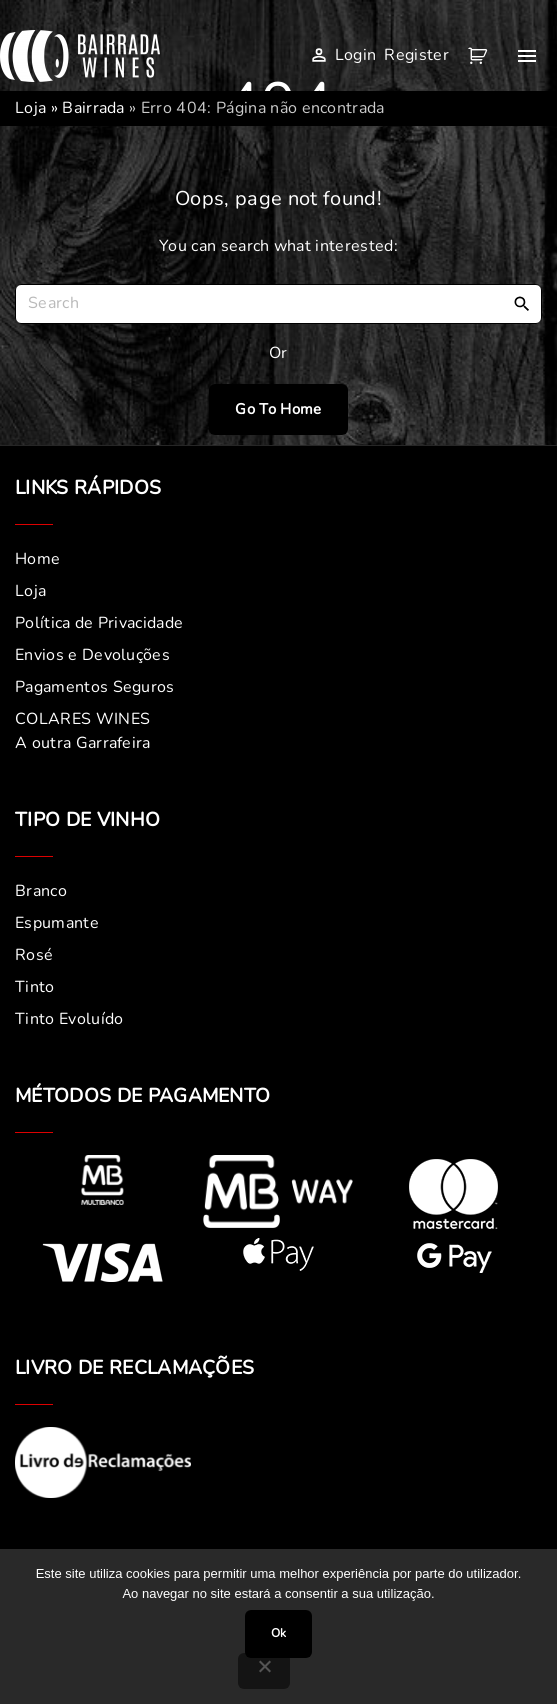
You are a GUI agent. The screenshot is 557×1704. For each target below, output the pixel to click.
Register (416, 55)
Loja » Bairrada (70, 108)
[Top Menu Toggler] (527, 56)
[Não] (264, 1671)
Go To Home (278, 409)
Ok (278, 1633)
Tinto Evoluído (69, 1019)
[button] (481, 56)
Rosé (34, 955)
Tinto (35, 987)
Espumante (57, 923)
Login (356, 55)
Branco (41, 891)
